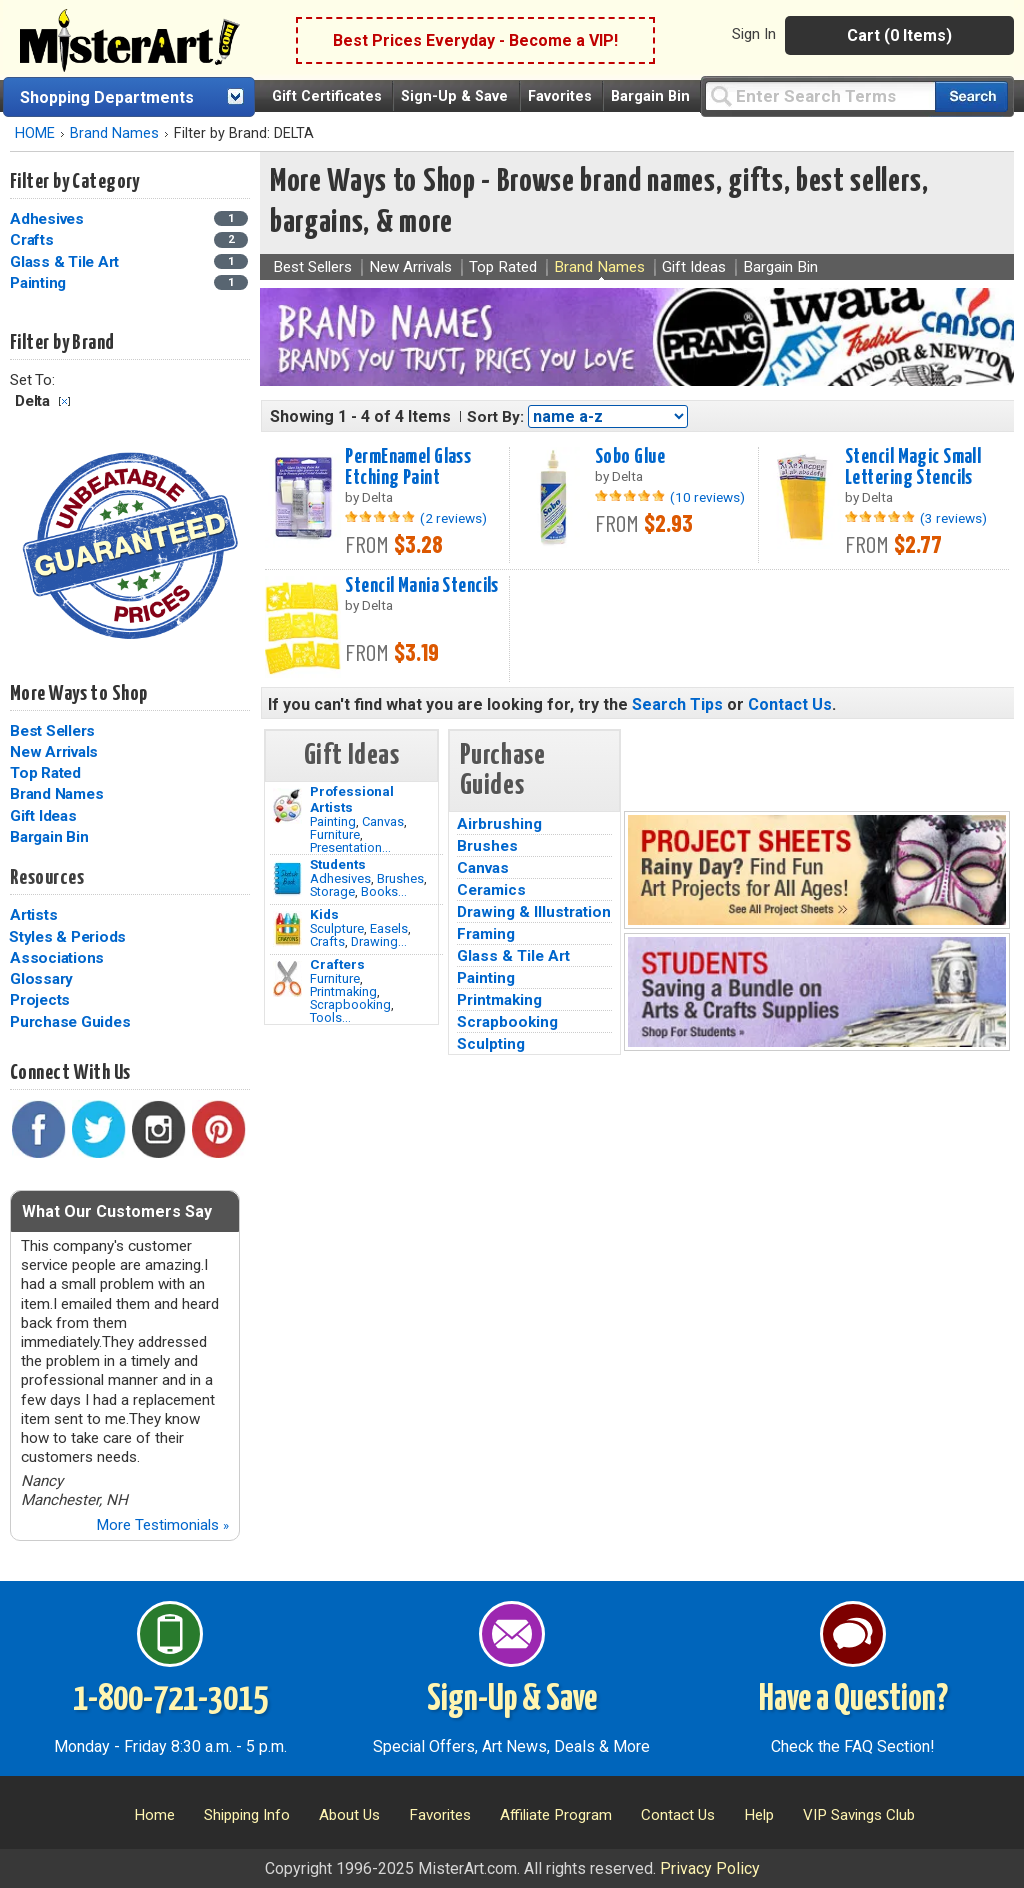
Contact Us (790, 704)
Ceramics (491, 890)
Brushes (400, 878)
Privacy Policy (710, 1868)
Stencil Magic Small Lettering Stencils (913, 467)
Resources (47, 878)
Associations (57, 958)
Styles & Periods (67, 937)
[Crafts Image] (287, 929)
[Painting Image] (287, 806)
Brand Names (114, 133)
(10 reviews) (707, 497)
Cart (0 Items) (899, 35)
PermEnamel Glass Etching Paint (408, 467)
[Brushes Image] (287, 879)
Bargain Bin (650, 96)
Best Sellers (52, 731)
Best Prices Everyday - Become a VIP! (475, 40)
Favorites (560, 96)
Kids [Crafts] (324, 914)
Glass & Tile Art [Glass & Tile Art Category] (66, 262)
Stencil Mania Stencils (422, 586)
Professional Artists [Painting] (352, 799)
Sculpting (491, 1044)
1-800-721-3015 (170, 1700)
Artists (33, 915)
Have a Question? (853, 1700)
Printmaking (343, 991)
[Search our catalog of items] (971, 96)
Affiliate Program (556, 1815)
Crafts (327, 941)
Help (759, 1815)
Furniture (335, 834)
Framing (486, 934)
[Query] (820, 95)
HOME (35, 133)
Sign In (754, 34)
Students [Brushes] (338, 864)
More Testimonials (162, 1525)
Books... (384, 891)
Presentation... (350, 847)
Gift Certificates (327, 96)
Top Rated (45, 773)
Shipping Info (247, 1815)
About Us (349, 1815)
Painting (333, 821)
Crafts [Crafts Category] (33, 240)
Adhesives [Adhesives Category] (49, 219)
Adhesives (340, 878)
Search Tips (677, 704)
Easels (389, 928)
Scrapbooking (350, 1004)
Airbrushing (499, 824)
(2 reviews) (453, 518)
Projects (40, 1000)
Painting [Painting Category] (40, 283)
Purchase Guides (70, 1022)
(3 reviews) (953, 518)
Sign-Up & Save (454, 96)
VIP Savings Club (859, 1815)
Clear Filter (64, 401)
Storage (332, 891)
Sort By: (495, 417)
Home (154, 1815)
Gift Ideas (43, 816)
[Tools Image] (287, 979)
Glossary (41, 979)
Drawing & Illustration (534, 912)
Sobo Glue (630, 457)
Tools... (330, 1017)
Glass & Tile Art (513, 956)
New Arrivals (54, 752)
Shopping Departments (107, 97)
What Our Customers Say (117, 1211)
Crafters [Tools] (337, 964)
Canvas (383, 821)
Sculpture (337, 928)
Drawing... (379, 941)
